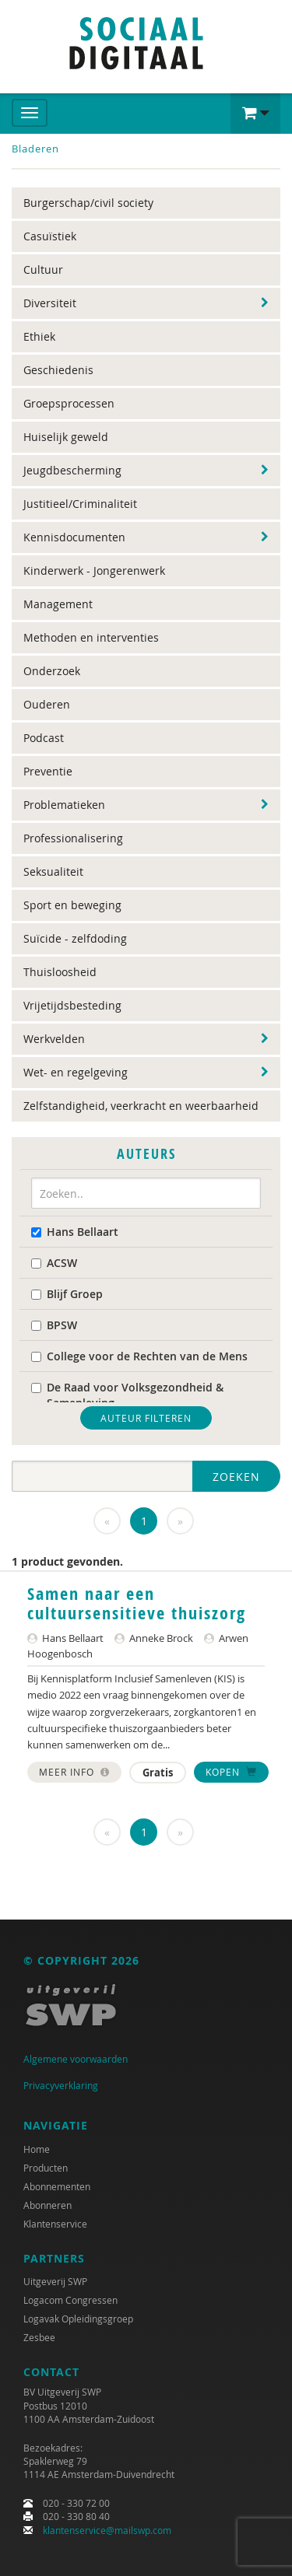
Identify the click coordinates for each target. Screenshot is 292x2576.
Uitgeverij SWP (55, 2281)
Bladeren (35, 149)
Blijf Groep (67, 1293)
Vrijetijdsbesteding (72, 1005)
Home (36, 2149)
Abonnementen (56, 2186)
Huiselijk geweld (65, 436)
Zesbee (39, 2337)
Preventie (47, 771)
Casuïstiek (49, 236)
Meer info (74, 1772)
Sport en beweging (72, 905)
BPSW (54, 1325)
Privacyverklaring (60, 2085)
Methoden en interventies (91, 637)
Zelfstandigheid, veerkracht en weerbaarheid (141, 1105)
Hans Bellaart (74, 1231)
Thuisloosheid (60, 971)
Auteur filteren (146, 1418)
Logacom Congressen (70, 2300)
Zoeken (236, 1476)
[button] (255, 113)
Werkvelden (54, 1038)
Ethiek (39, 336)
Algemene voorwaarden (75, 2059)
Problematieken (64, 804)
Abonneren (47, 2205)
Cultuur (43, 269)
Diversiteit (49, 303)
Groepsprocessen (68, 403)
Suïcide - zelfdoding (75, 938)
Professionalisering (73, 838)
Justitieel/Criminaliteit (80, 503)
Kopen (231, 1772)
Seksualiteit (53, 871)
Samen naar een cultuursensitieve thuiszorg (136, 1603)
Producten (45, 2167)
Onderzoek (51, 670)
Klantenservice (55, 2223)
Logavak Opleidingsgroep (78, 2318)
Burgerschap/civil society (88, 202)
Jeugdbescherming (72, 470)
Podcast (43, 737)
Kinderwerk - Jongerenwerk (94, 570)
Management (58, 604)
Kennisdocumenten (74, 537)
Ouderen (46, 704)
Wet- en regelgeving (75, 1072)
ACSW (54, 1262)
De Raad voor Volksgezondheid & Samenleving (127, 1395)
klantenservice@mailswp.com (107, 2530)
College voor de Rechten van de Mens (139, 1356)
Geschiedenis (58, 369)
